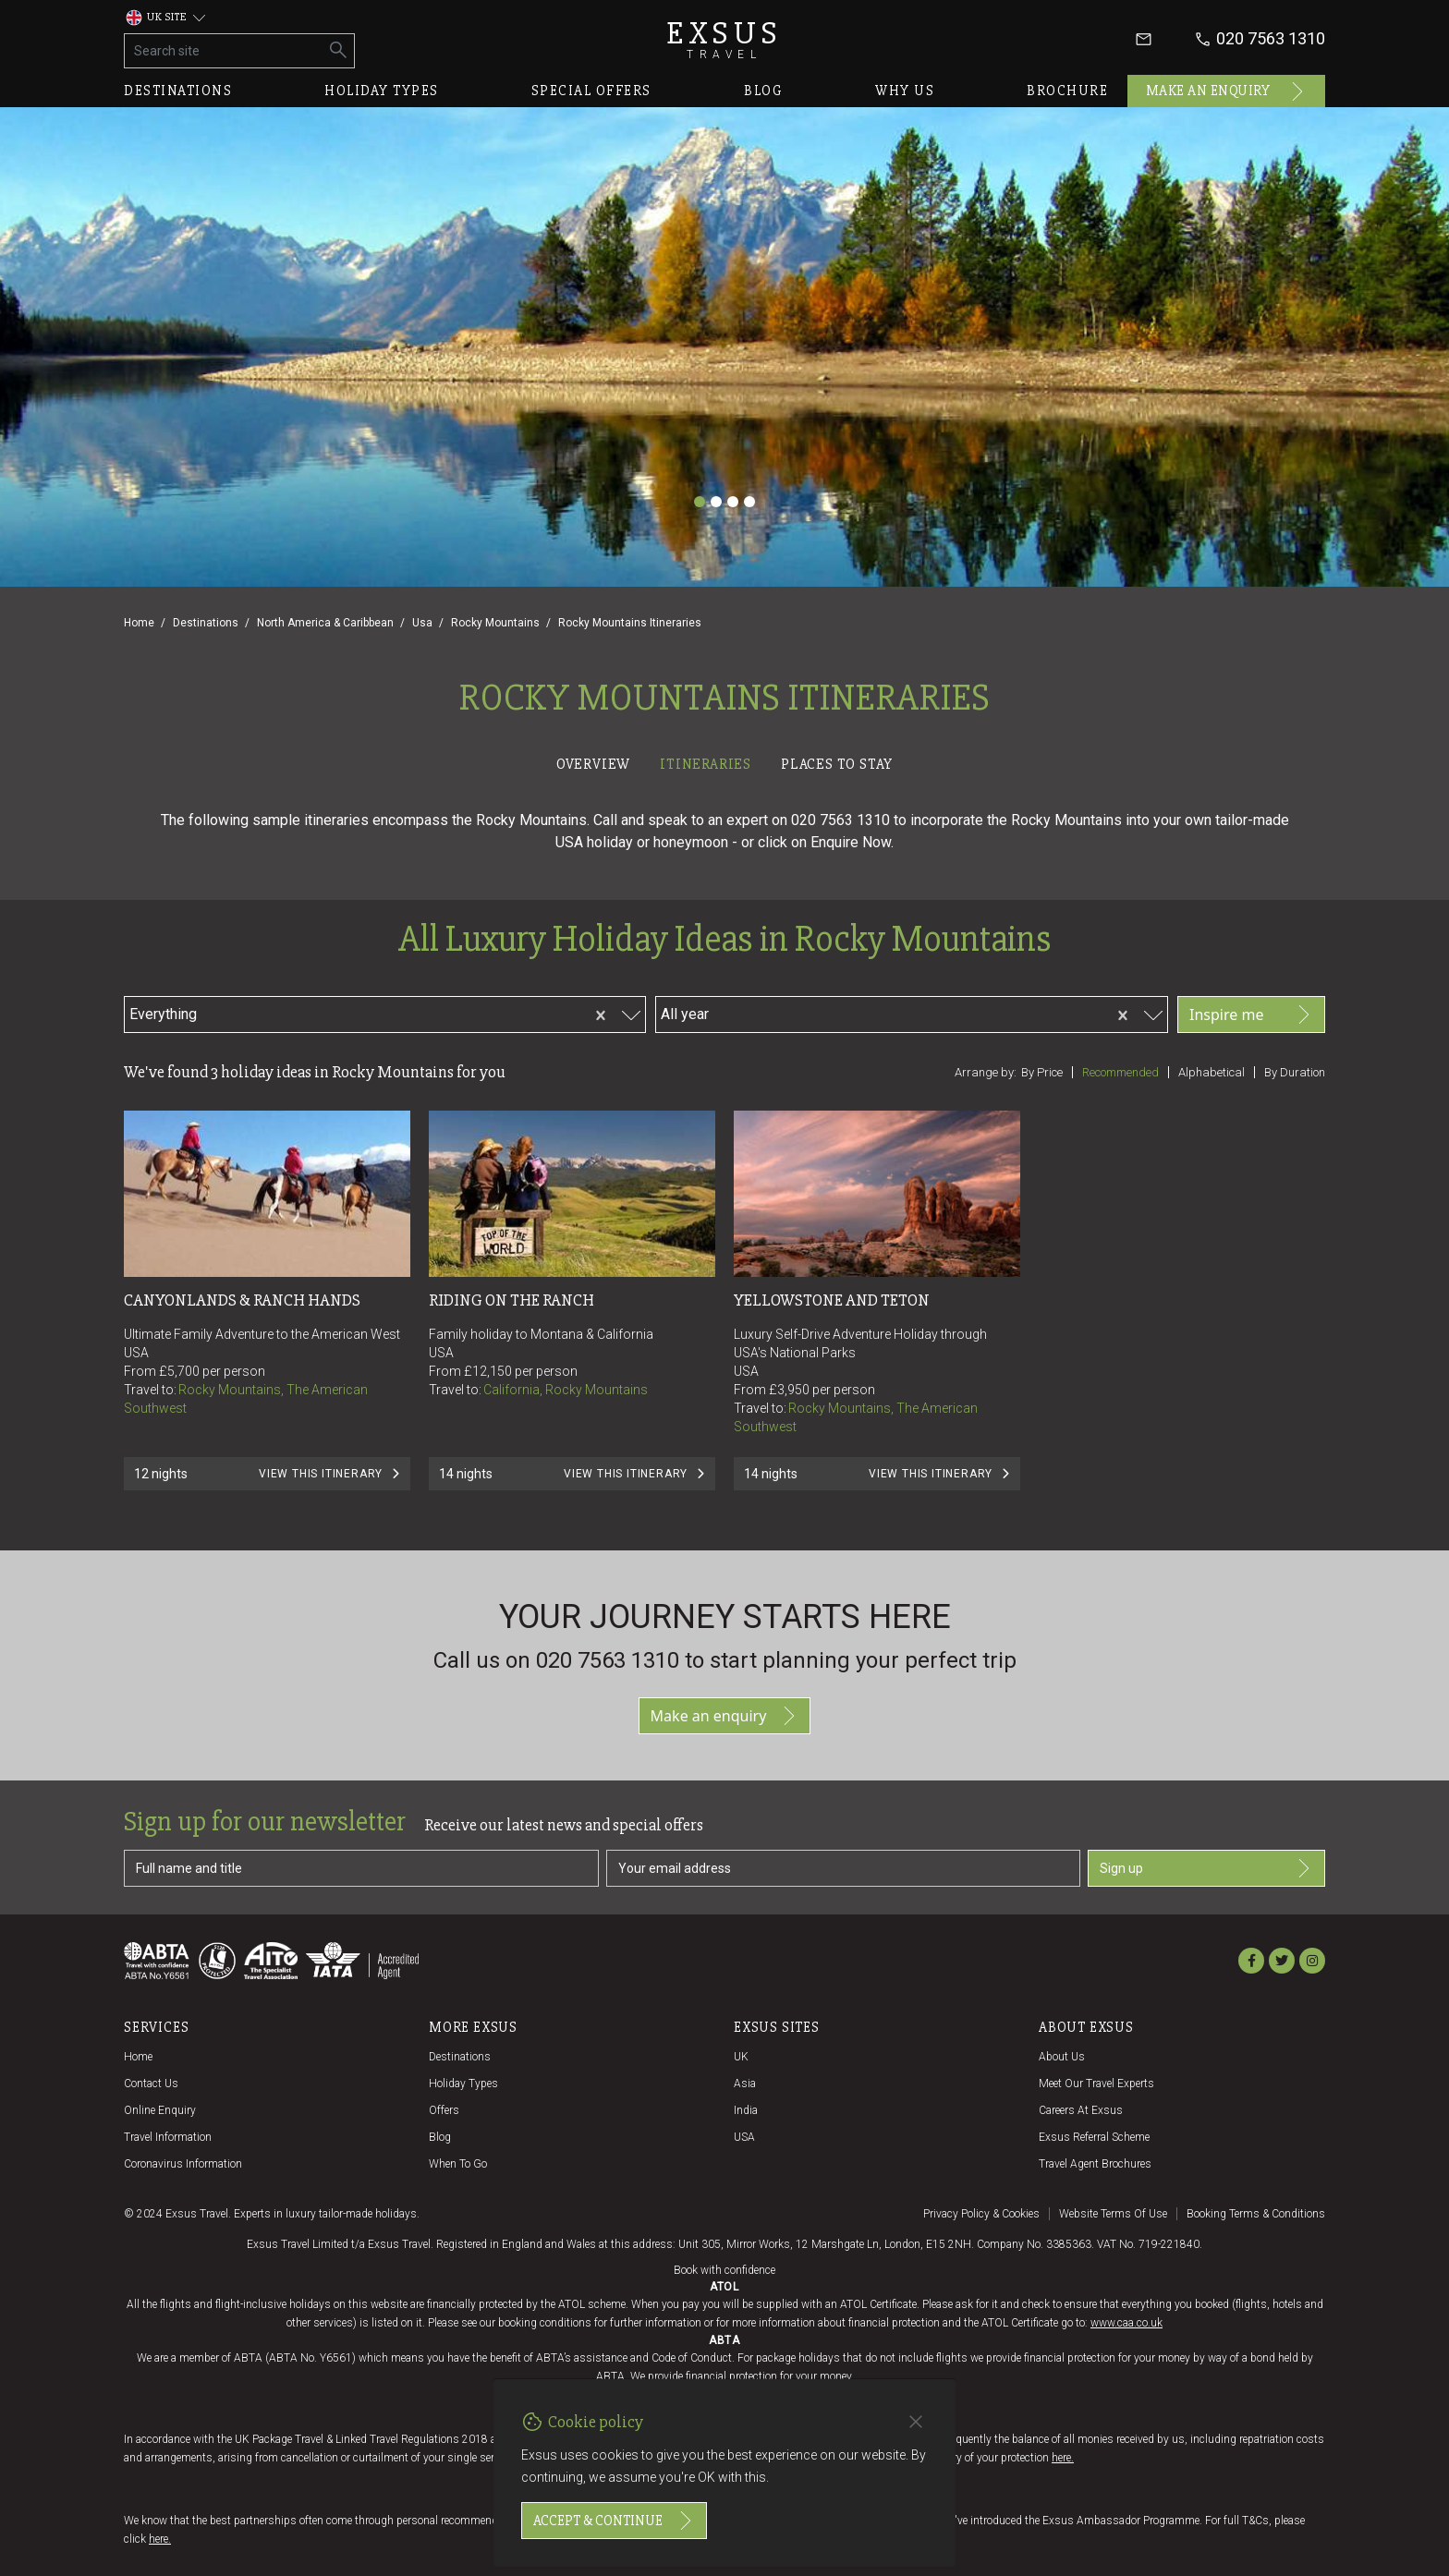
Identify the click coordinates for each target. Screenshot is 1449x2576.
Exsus (724, 39)
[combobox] (306, 1012)
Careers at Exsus (1081, 2110)
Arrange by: (986, 1072)
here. (1063, 2457)
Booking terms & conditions (1256, 2213)
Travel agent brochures (1095, 2163)
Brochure (1067, 90)
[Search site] (224, 50)
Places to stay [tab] (837, 764)
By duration (1294, 1072)
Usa (422, 622)
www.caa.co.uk (1126, 2322)
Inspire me (1251, 1014)
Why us (904, 90)
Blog (763, 90)
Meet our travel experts (1096, 2083)
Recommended (1120, 1072)
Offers (444, 2110)
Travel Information (168, 2137)
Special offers (591, 90)
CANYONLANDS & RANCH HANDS (242, 1300)
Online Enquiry (160, 2110)
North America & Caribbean (325, 622)
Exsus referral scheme (1094, 2137)
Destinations (178, 90)
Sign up (1206, 1868)
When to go (458, 2163)
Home (139, 622)
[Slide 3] (732, 501)
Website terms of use (1113, 2213)
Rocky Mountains (495, 622)
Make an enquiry (1227, 91)
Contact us (151, 2083)
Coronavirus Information (183, 2163)
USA (744, 2137)
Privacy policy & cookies (981, 2213)
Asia (745, 2083)
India (746, 2110)
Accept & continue (614, 2520)
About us (1062, 2056)
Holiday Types (463, 2083)
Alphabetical (1211, 1072)
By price (1042, 1072)
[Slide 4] (749, 501)
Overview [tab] (593, 764)
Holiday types (381, 90)
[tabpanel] (724, 1164)
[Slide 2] (716, 501)
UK (741, 2056)
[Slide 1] (699, 501)
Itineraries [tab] (705, 764)
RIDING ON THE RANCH (511, 1300)
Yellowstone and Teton (832, 1300)
